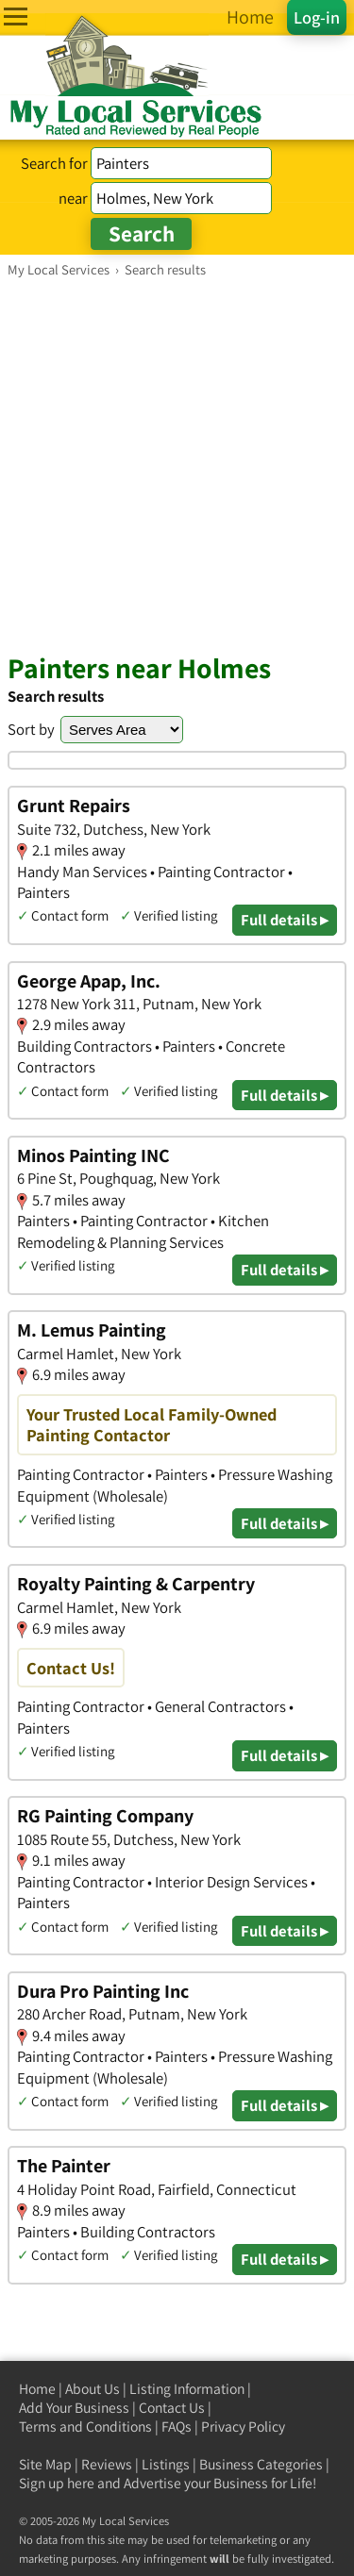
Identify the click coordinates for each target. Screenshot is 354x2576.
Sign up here (56, 2483)
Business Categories (261, 2464)
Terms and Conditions (85, 2426)
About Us (92, 2389)
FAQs (176, 2426)
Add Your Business (74, 2408)
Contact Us (172, 2408)
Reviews (106, 2464)
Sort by (31, 729)
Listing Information (186, 2389)
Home (37, 2389)
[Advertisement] (177, 464)
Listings (166, 2464)
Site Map (45, 2464)
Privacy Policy (243, 2426)
